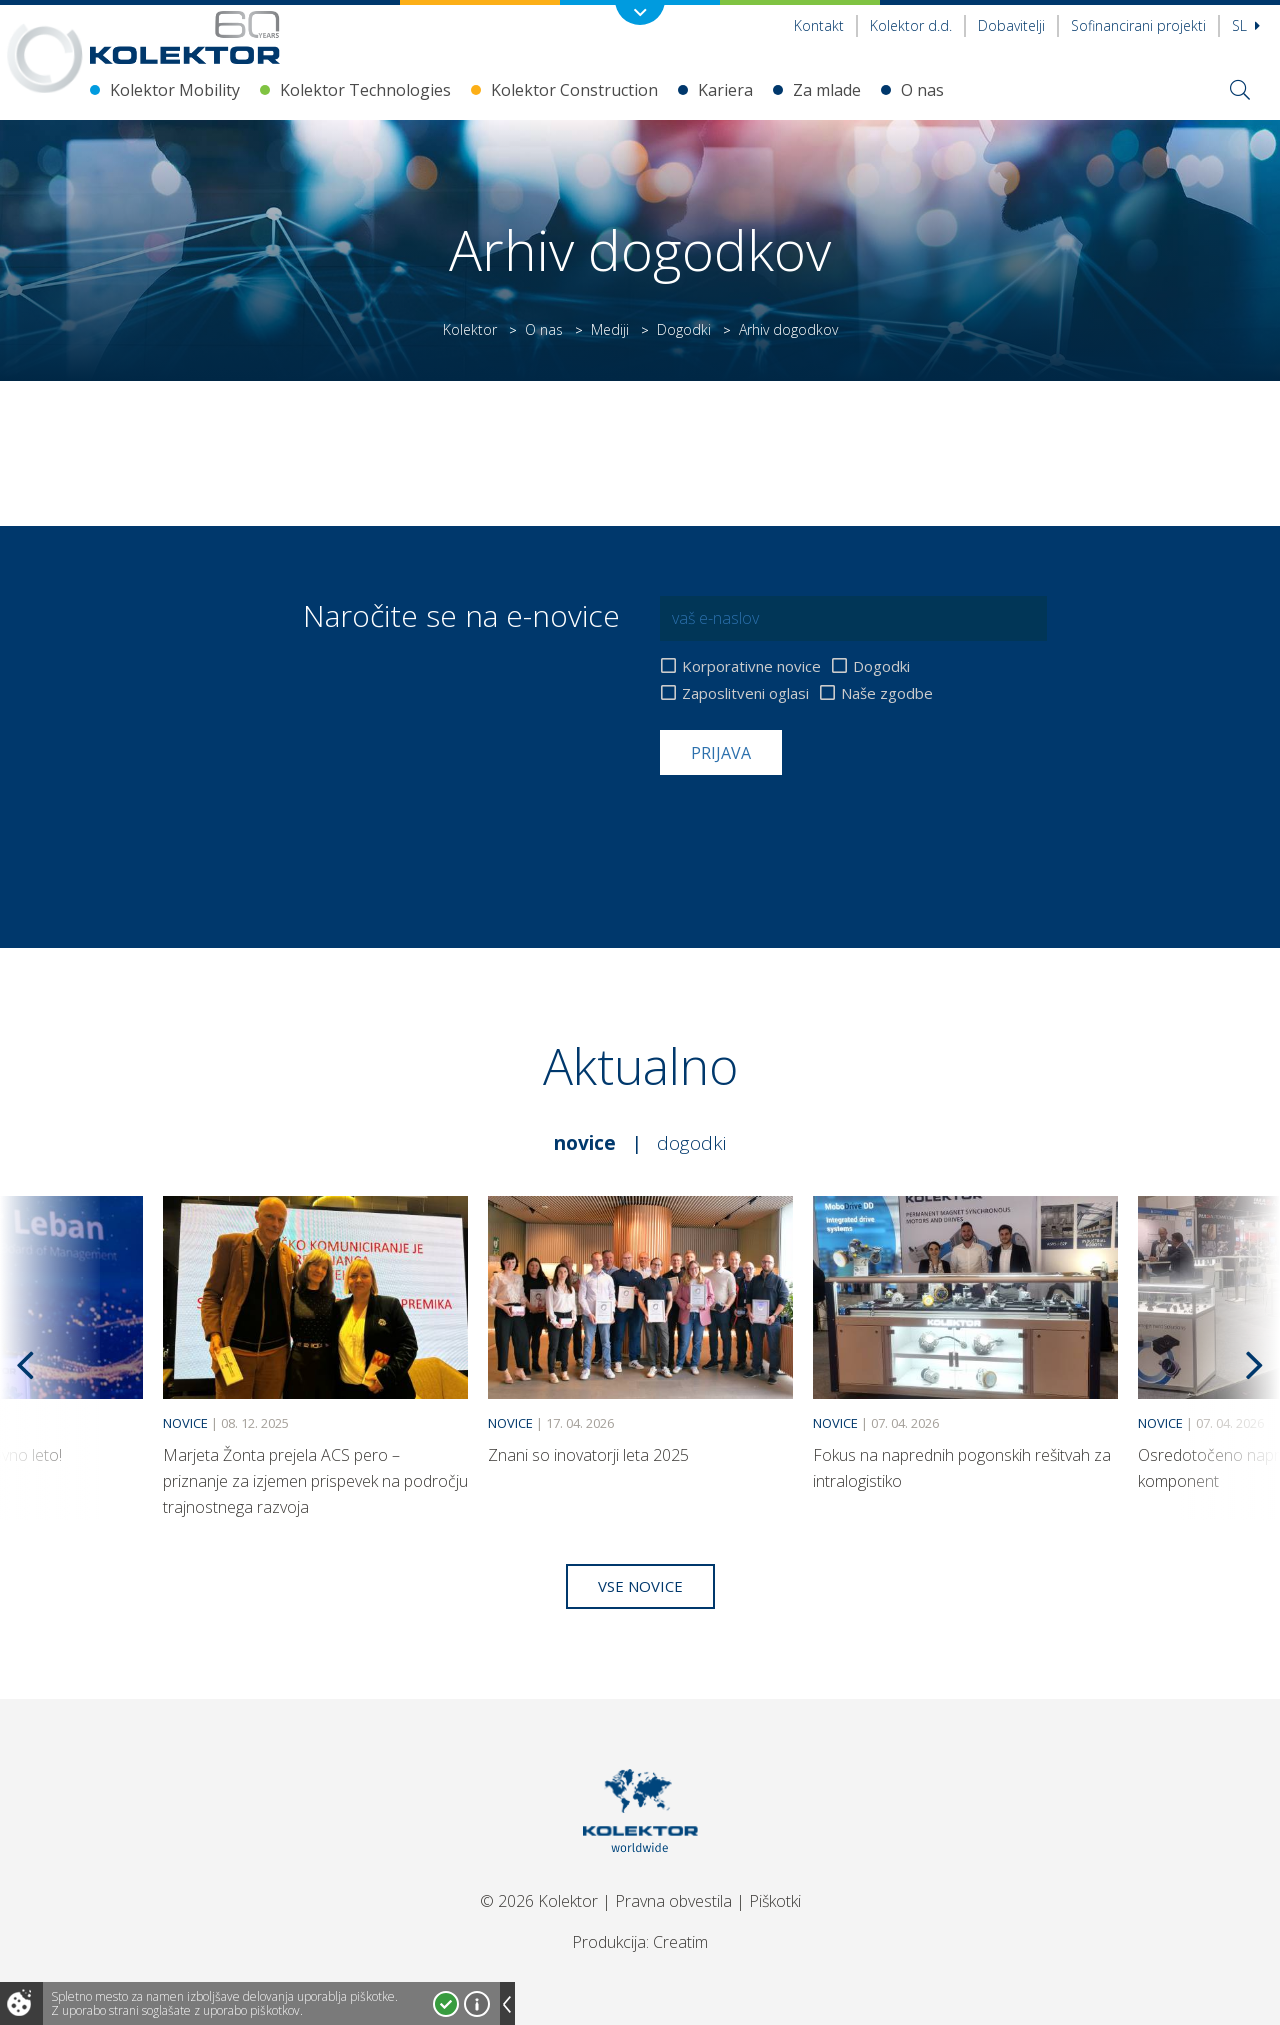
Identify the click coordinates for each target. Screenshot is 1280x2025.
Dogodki (684, 329)
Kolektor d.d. (911, 25)
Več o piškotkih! (477, 2004)
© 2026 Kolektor (539, 1901)
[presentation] (812, 824)
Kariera (725, 90)
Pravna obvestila (673, 1901)
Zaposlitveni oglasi (745, 693)
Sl (1246, 25)
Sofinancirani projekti (1138, 25)
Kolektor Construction (574, 90)
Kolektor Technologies (365, 90)
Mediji (610, 329)
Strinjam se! (446, 2004)
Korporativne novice (751, 666)
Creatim (680, 1942)
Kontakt (819, 25)
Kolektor (470, 329)
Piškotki (775, 1901)
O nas (922, 90)
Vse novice (640, 1586)
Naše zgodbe (887, 693)
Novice (585, 1143)
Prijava (721, 753)
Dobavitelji (1011, 25)
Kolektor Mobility (175, 90)
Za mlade (827, 90)
